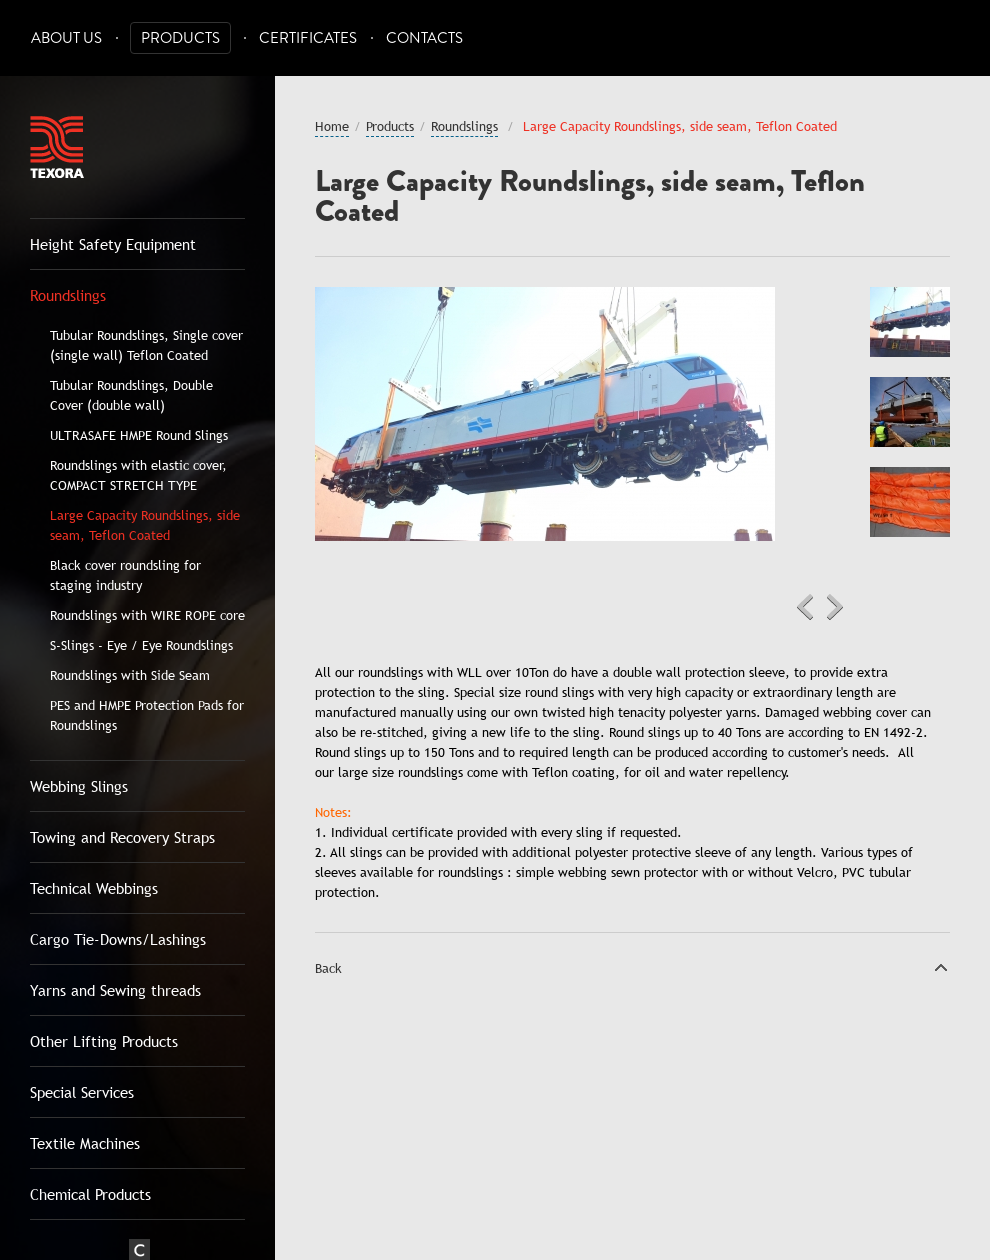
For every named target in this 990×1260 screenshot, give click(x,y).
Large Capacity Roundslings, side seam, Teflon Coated (145, 525)
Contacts (424, 38)
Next (835, 607)
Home (332, 126)
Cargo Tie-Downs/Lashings (118, 939)
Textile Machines (85, 1143)
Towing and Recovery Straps (122, 837)
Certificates (308, 38)
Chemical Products (90, 1194)
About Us (66, 38)
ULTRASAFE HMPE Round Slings (139, 435)
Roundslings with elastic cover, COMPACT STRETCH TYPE (138, 475)
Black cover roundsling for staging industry (125, 575)
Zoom (745, 317)
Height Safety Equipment (113, 244)
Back (328, 968)
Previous (805, 607)
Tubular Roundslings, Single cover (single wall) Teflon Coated (146, 345)
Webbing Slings (79, 786)
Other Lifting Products (104, 1041)
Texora (57, 147)
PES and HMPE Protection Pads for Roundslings (147, 715)
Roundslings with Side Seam (130, 675)
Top (941, 967)
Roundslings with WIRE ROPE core (147, 615)
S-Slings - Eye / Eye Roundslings (141, 645)
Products (180, 38)
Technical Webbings (94, 888)
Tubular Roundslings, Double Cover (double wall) (131, 395)
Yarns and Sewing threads (115, 990)
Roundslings (68, 295)
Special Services (82, 1092)
